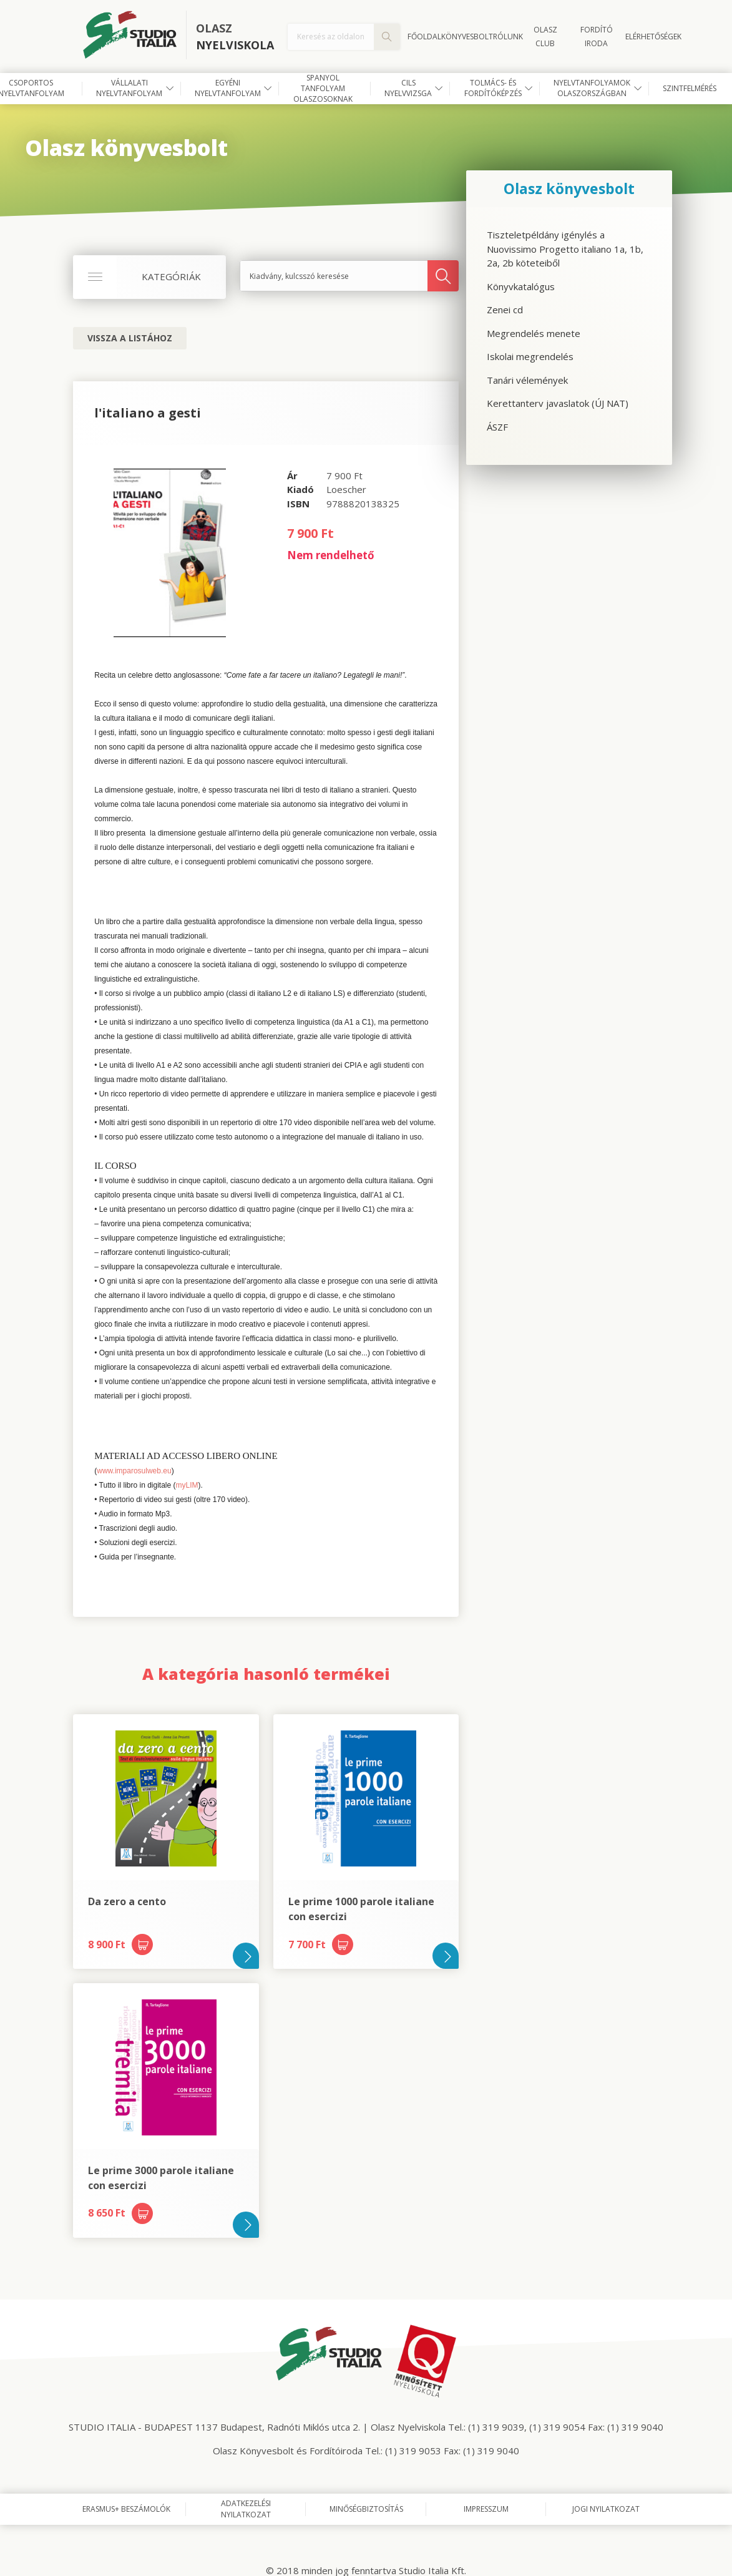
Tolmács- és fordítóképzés (493, 88)
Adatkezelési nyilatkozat (246, 2509)
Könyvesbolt (467, 36)
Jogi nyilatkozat (606, 2509)
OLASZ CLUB (545, 36)
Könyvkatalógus (521, 286)
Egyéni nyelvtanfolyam (228, 88)
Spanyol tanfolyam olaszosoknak (323, 88)
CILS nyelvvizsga (408, 88)
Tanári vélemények (527, 380)
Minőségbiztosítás (366, 2509)
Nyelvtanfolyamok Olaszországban (592, 88)
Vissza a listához (129, 338)
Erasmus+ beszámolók (126, 2509)
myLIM (187, 1485)
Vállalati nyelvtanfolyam (129, 88)
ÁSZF (497, 427)
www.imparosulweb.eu (134, 1470)
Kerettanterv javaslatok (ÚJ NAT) (557, 403)
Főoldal (424, 36)
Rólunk (508, 36)
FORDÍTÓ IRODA (596, 36)
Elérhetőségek (653, 36)
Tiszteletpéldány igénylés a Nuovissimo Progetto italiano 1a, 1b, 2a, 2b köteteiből (565, 248)
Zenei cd (505, 309)
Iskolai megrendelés (530, 356)
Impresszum (486, 2509)
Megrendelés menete (533, 333)
